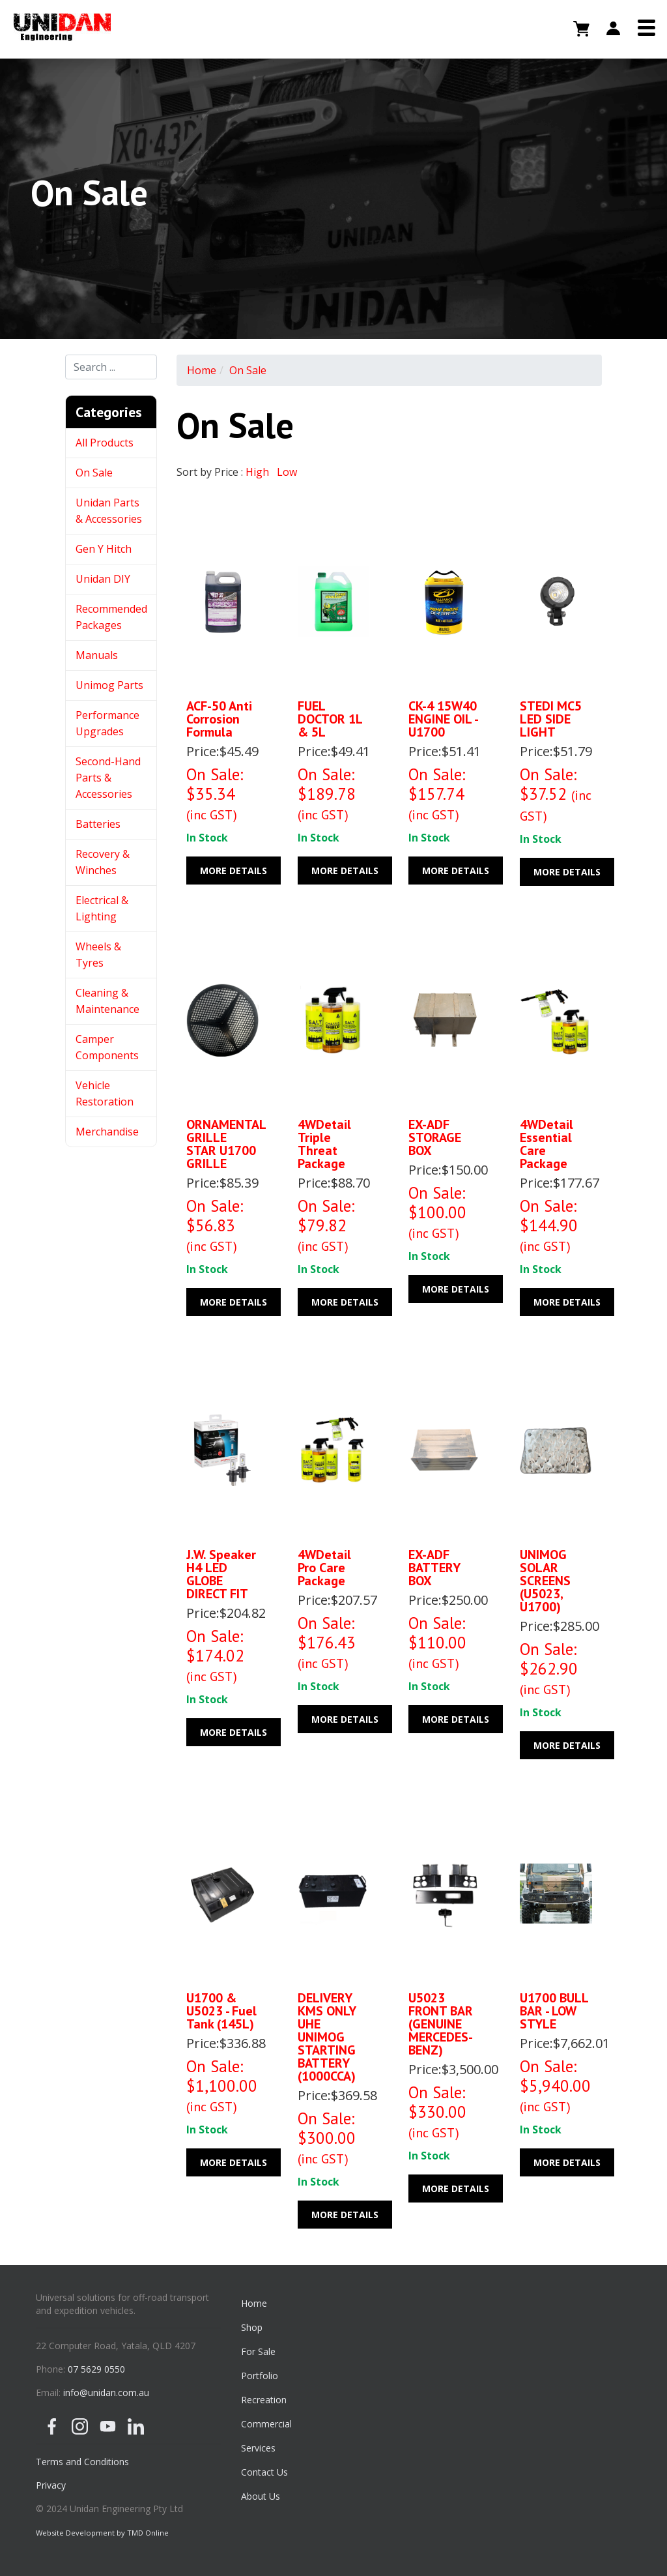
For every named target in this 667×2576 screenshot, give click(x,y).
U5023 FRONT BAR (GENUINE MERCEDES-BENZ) (440, 2023)
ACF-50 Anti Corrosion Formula (219, 718)
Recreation (264, 2399)
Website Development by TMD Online (102, 2533)
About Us (260, 2496)
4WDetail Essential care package (546, 1144)
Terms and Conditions (82, 2461)
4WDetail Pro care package (324, 1567)
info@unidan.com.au (106, 2392)
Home (201, 370)
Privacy (51, 2485)
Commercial (266, 2424)
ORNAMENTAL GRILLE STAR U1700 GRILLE (226, 1144)
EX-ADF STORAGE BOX (434, 1137)
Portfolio (259, 2375)
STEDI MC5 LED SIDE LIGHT (551, 718)
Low (287, 472)
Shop (252, 2327)
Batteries (98, 824)
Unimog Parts (109, 685)
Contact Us (264, 2472)
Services (258, 2448)
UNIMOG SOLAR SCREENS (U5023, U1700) (545, 1580)
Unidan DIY (103, 579)
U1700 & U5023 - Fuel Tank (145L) (221, 2010)
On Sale (94, 472)
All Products (105, 442)
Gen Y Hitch (105, 549)
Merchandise (107, 1131)
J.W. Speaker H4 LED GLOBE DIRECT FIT (221, 1574)
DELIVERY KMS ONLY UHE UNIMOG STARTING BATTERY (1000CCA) (327, 2037)
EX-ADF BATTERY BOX (434, 1567)
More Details (233, 870)
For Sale (258, 2351)
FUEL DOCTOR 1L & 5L (330, 718)
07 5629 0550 (96, 2369)
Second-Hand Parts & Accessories (108, 777)
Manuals (97, 655)
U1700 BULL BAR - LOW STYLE (554, 2010)
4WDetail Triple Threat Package (324, 1144)
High (257, 472)
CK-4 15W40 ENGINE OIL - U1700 (442, 718)
